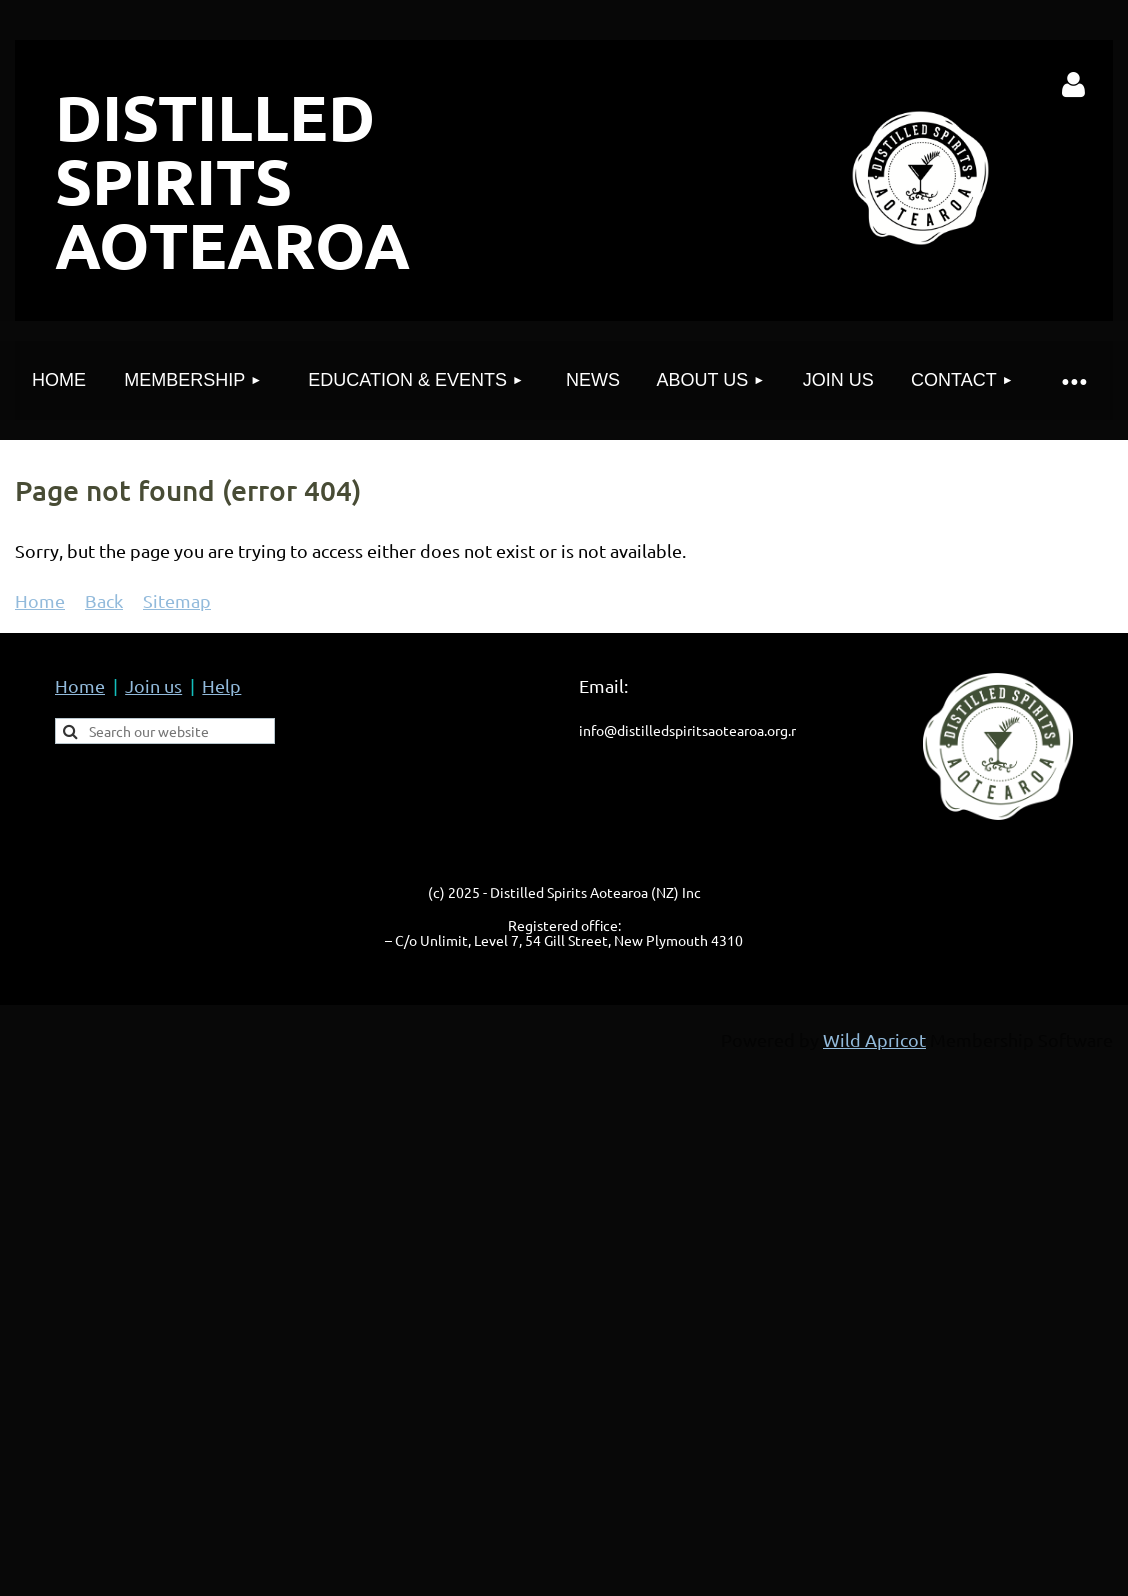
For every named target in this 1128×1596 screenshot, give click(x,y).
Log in (1074, 85)
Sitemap (177, 600)
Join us (153, 685)
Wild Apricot (874, 1039)
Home (40, 600)
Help (221, 685)
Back (104, 600)
